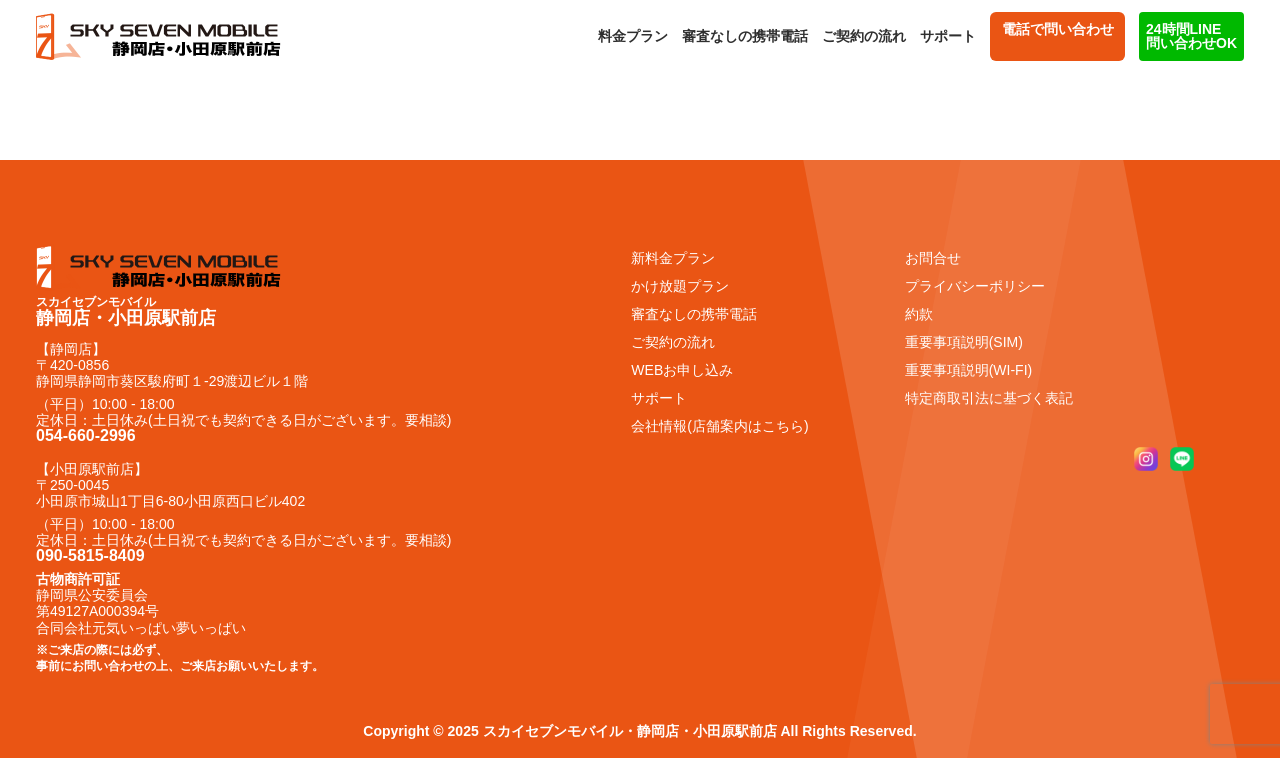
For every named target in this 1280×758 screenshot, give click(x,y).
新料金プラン (673, 258)
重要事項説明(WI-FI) (969, 370)
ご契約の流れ (864, 36)
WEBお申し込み (682, 370)
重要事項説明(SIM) (964, 342)
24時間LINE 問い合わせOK (1191, 36)
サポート (948, 36)
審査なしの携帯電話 (745, 36)
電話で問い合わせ (1057, 36)
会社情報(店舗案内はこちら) (719, 426)
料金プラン (633, 36)
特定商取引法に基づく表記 (989, 398)
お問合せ (933, 258)
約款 (919, 314)
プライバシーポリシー (975, 286)
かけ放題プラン (680, 286)
